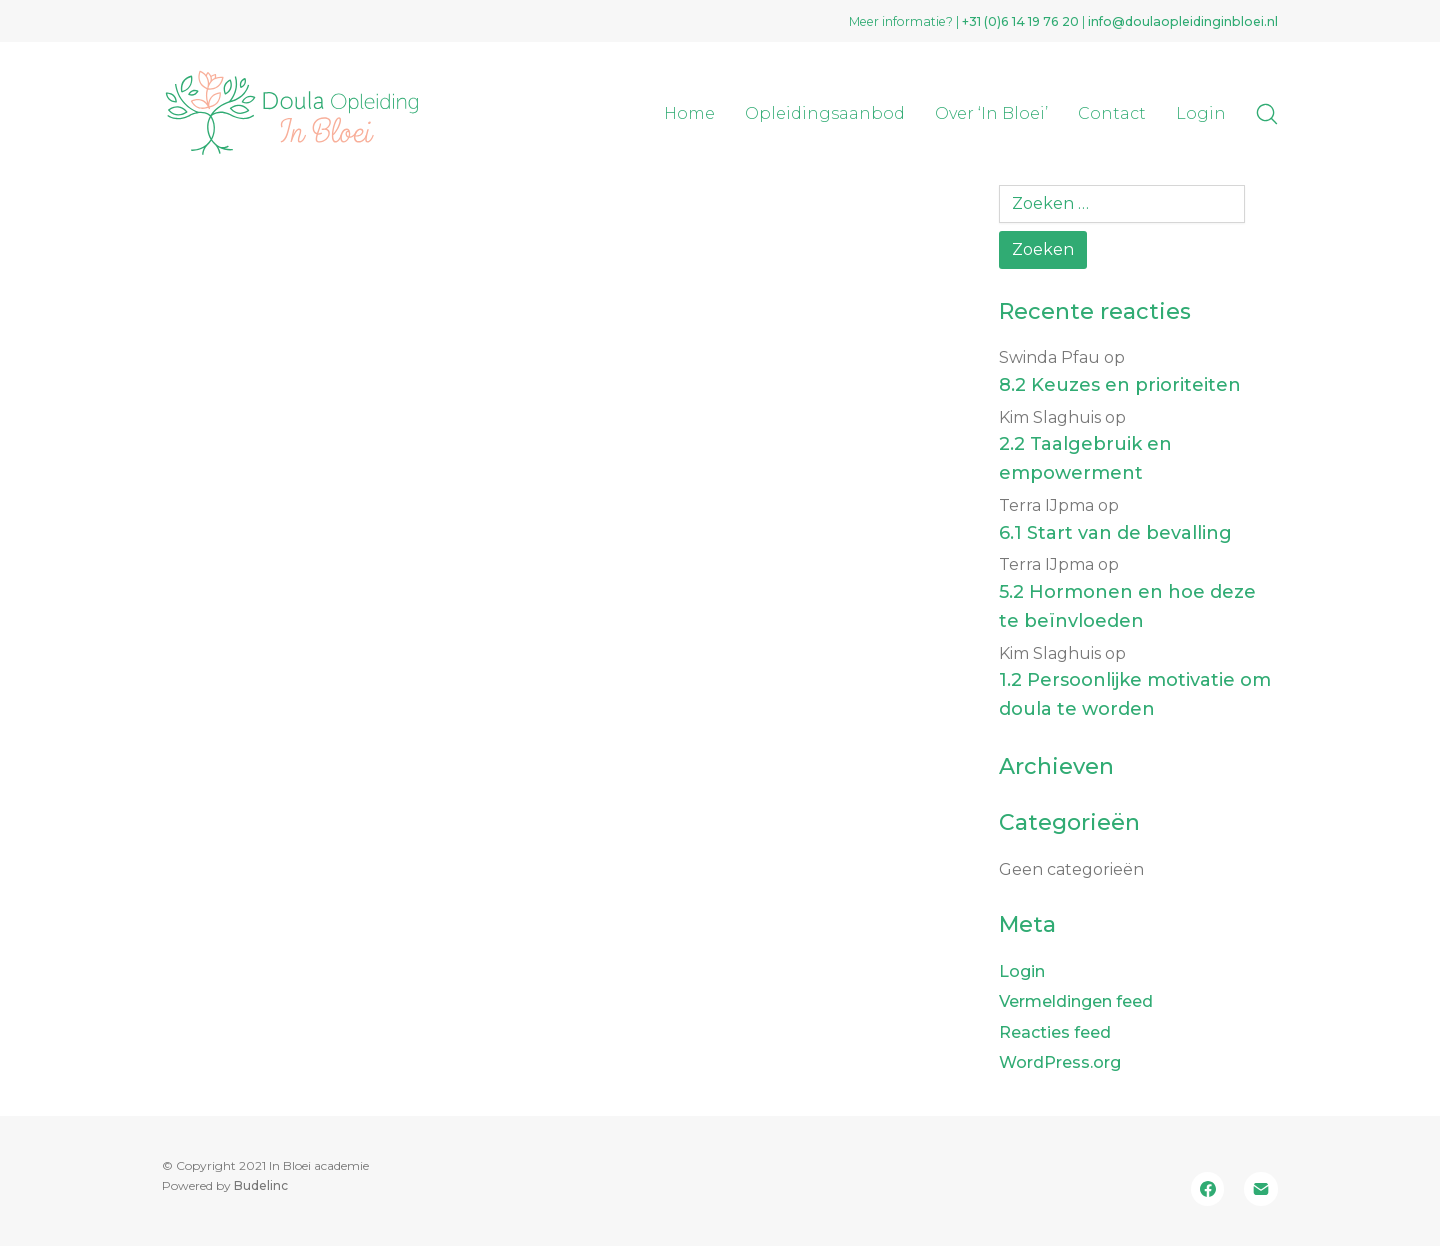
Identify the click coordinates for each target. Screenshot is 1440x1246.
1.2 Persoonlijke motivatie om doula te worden (1135, 694)
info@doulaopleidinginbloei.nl (1183, 21)
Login (1022, 971)
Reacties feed (1055, 1032)
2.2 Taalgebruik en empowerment (1085, 458)
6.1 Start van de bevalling (1115, 533)
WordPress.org (1060, 1062)
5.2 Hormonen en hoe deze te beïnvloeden (1127, 606)
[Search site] (1267, 114)
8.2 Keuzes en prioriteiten (1120, 385)
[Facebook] (1208, 1189)
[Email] (1261, 1189)
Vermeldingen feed (1076, 1001)
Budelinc (261, 1185)
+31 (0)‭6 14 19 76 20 (1020, 21)
